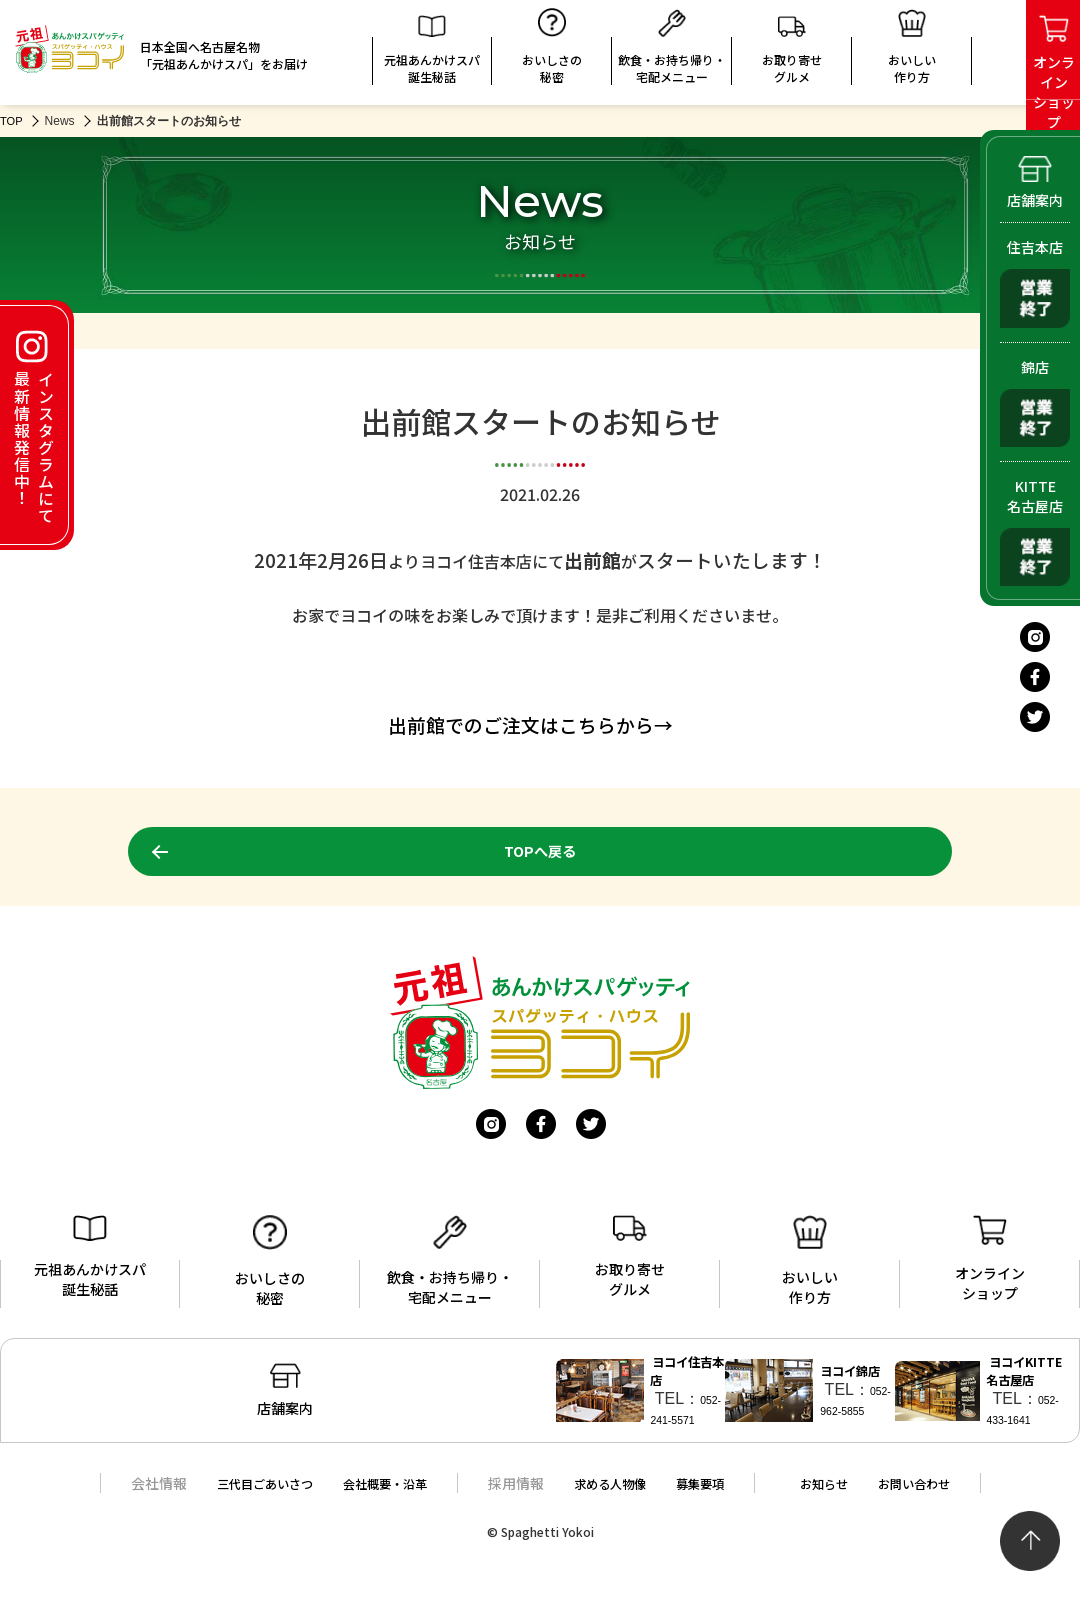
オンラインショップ (990, 1261)
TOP (12, 121)
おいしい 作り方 (912, 51)
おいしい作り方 (810, 1263)
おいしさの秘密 (552, 50)
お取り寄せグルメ (792, 54)
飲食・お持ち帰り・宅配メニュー (672, 51)
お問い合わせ (943, 1500)
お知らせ (843, 1500)
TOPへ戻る (540, 852)
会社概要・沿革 (373, 1500)
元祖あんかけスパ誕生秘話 (432, 55)
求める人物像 (611, 1500)
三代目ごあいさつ (238, 1500)
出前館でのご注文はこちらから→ (530, 724)
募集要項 (711, 1500)
